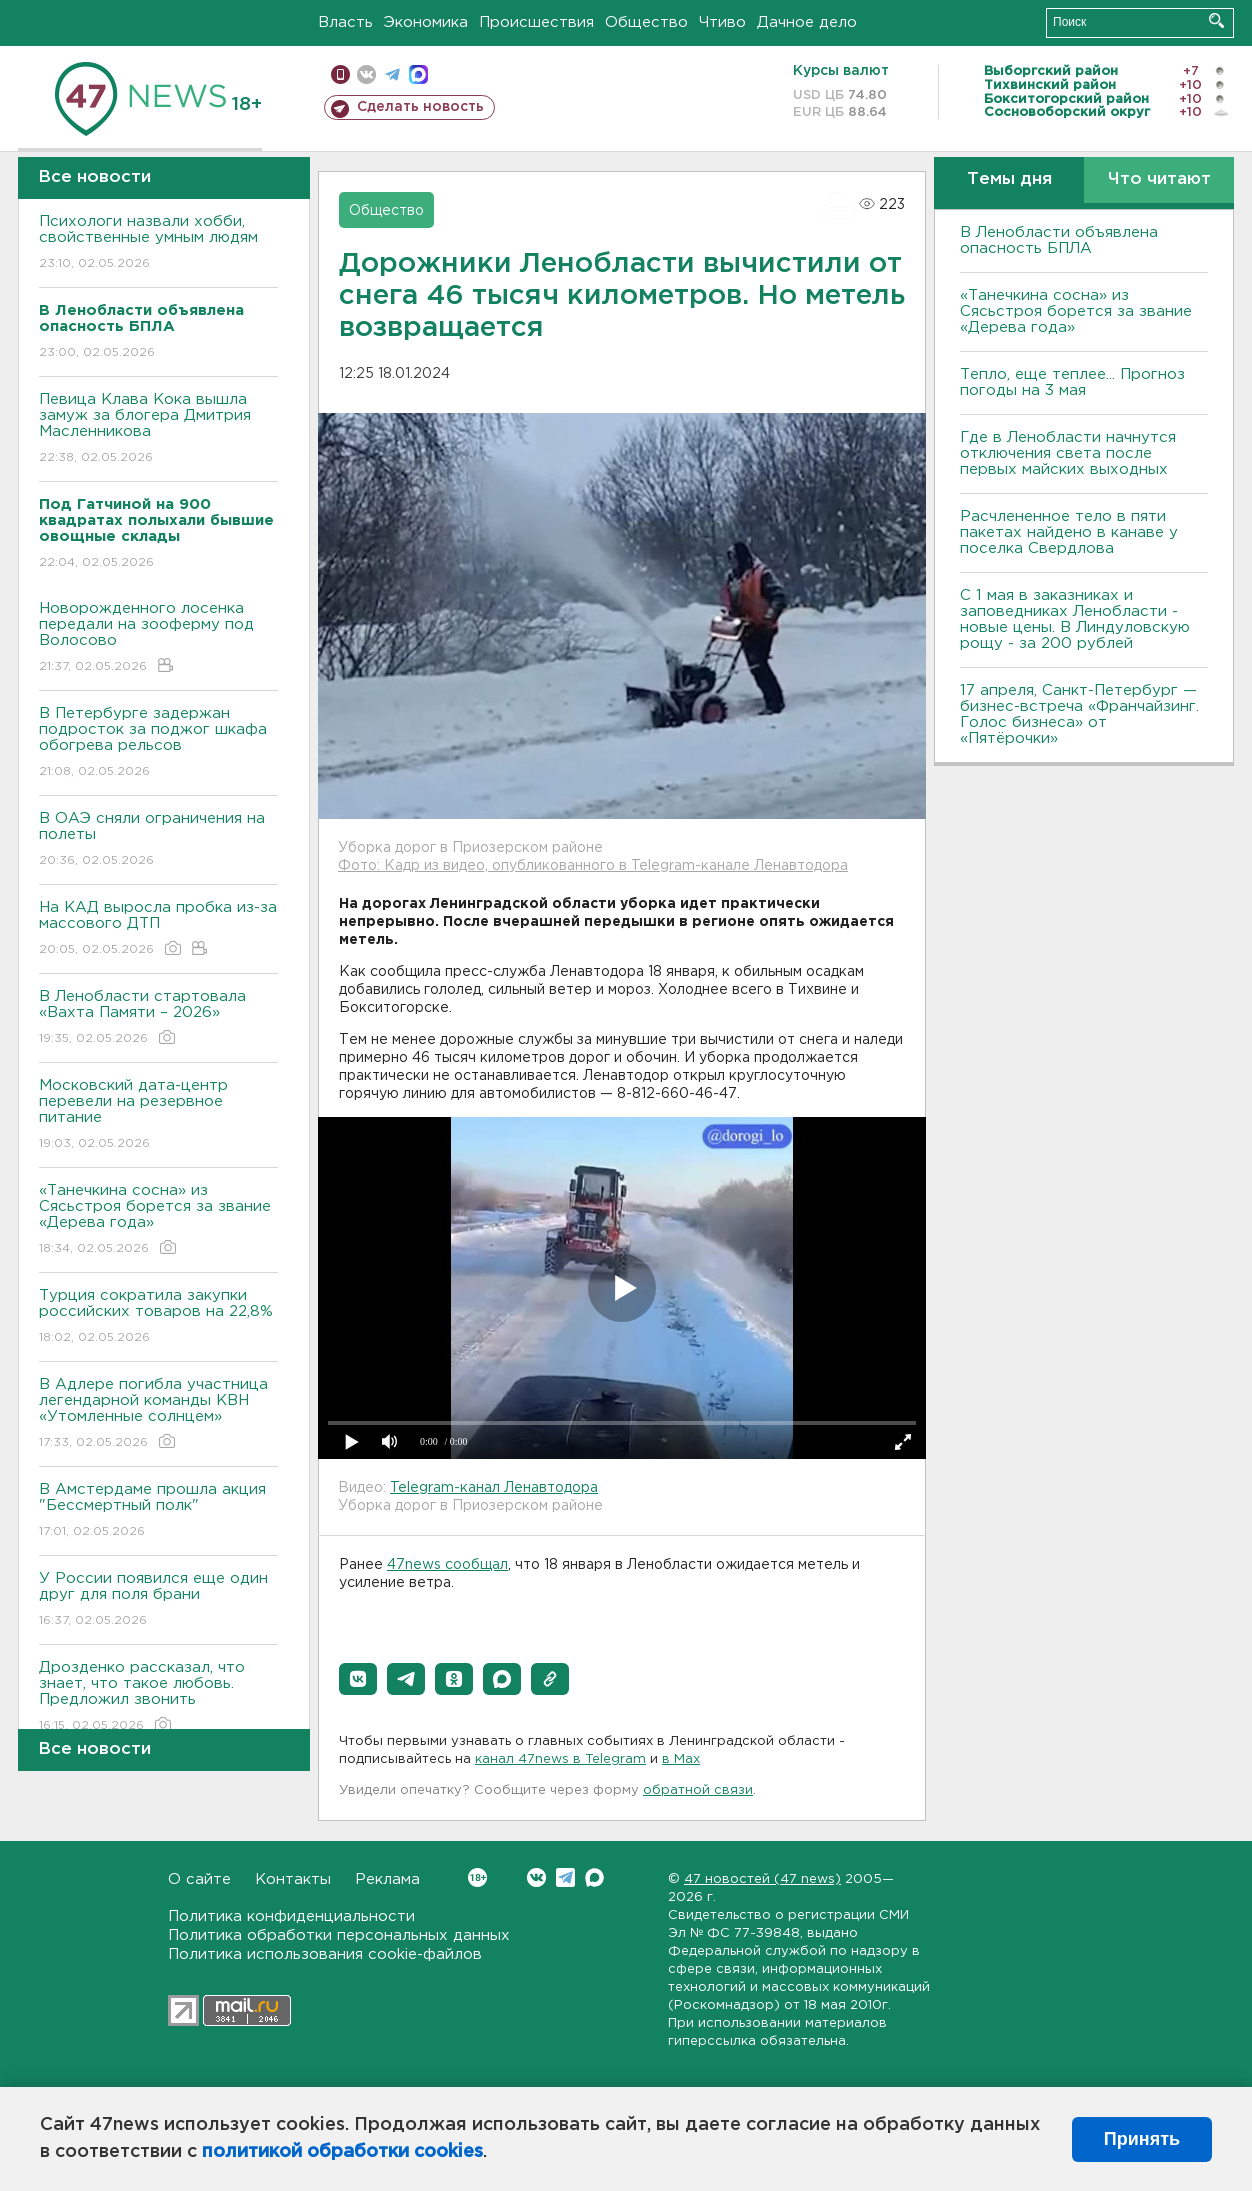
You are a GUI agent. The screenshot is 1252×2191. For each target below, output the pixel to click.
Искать (1216, 20)
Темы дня (1009, 179)
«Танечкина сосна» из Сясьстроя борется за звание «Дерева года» (158, 1220)
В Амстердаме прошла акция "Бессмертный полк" (158, 1511)
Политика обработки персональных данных (339, 1935)
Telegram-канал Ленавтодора (494, 1488)
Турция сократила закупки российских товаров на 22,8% (158, 1317)
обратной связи (698, 1790)
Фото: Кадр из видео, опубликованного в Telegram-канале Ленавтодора (593, 866)
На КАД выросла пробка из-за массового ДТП (158, 929)
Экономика (426, 22)
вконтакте (366, 74)
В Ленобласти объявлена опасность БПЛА (1059, 240)
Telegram (565, 1877)
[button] (358, 1679)
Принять (1142, 2139)
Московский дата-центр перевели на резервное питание (158, 1115)
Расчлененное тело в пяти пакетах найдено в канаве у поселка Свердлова (1069, 532)
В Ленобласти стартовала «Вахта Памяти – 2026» (158, 1018)
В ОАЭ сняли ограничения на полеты (158, 840)
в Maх (681, 1759)
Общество (646, 22)
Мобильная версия (340, 74)
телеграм (392, 74)
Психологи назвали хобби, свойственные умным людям (158, 243)
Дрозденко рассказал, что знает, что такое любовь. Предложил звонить (158, 1697)
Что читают (1159, 179)
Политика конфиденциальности (291, 1916)
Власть (345, 22)
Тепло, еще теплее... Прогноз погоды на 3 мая (1072, 382)
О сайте (199, 1879)
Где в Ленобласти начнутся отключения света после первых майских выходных (1068, 453)
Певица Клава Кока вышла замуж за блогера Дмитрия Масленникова (158, 429)
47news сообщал (447, 1565)
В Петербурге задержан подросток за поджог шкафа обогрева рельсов (158, 743)
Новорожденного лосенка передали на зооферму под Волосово (158, 638)
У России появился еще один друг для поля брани (158, 1600)
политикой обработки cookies (342, 2152)
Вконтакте (477, 1877)
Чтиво (722, 22)
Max (594, 1877)
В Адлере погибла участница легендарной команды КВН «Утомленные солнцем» (158, 1414)
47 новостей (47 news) (762, 1879)
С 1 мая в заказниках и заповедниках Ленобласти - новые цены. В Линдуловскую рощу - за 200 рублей (1075, 619)
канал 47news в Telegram (560, 1759)
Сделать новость (420, 107)
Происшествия (536, 22)
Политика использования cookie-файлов (325, 1954)
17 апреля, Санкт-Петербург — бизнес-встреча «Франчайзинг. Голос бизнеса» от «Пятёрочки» (1079, 714)
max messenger (418, 74)
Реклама (387, 1879)
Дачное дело (807, 22)
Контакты (293, 1879)
